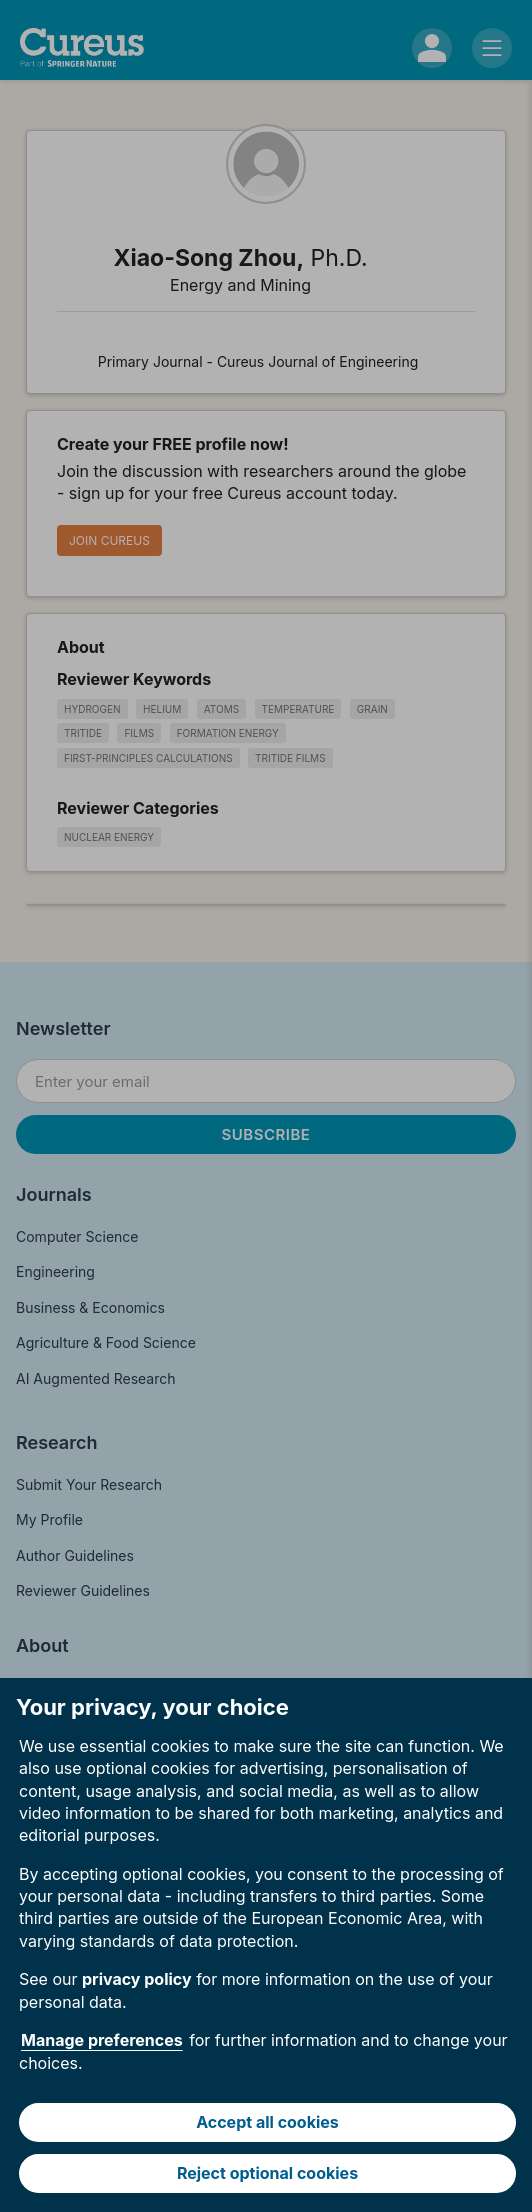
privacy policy (137, 1979)
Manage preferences (102, 2040)
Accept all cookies (267, 2122)
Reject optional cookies (267, 2173)
